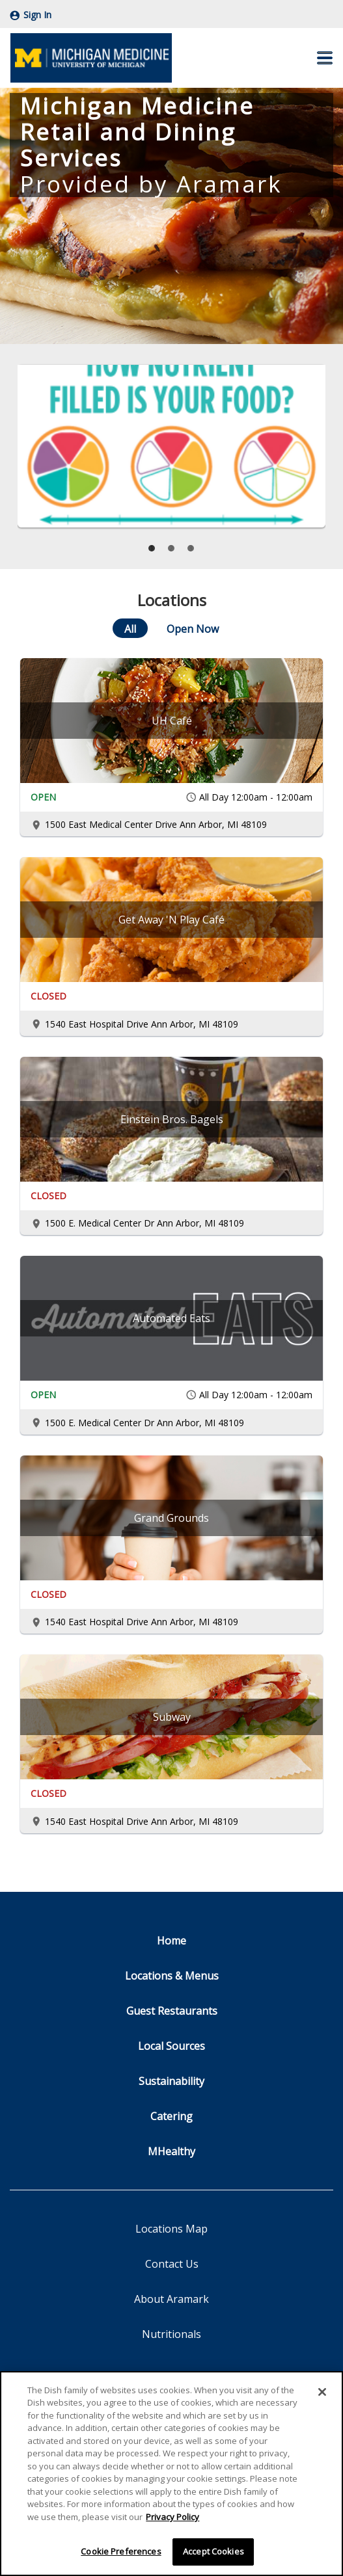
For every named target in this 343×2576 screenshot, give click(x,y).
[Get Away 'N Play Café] (171, 919)
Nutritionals (171, 2334)
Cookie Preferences (121, 2554)
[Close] (322, 2394)
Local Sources (171, 2046)
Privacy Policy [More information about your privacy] (172, 2519)
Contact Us (172, 2264)
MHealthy (171, 2151)
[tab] (151, 548)
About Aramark (171, 2299)
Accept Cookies (213, 2554)
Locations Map (171, 2229)
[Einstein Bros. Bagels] (171, 1119)
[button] (325, 57)
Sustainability (171, 2081)
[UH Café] (171, 720)
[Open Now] (192, 628)
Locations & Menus (172, 1976)
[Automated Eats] (171, 1318)
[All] (130, 628)
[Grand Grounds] (171, 1517)
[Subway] (171, 1716)
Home (171, 1940)
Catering (171, 2116)
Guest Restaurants (171, 2011)
